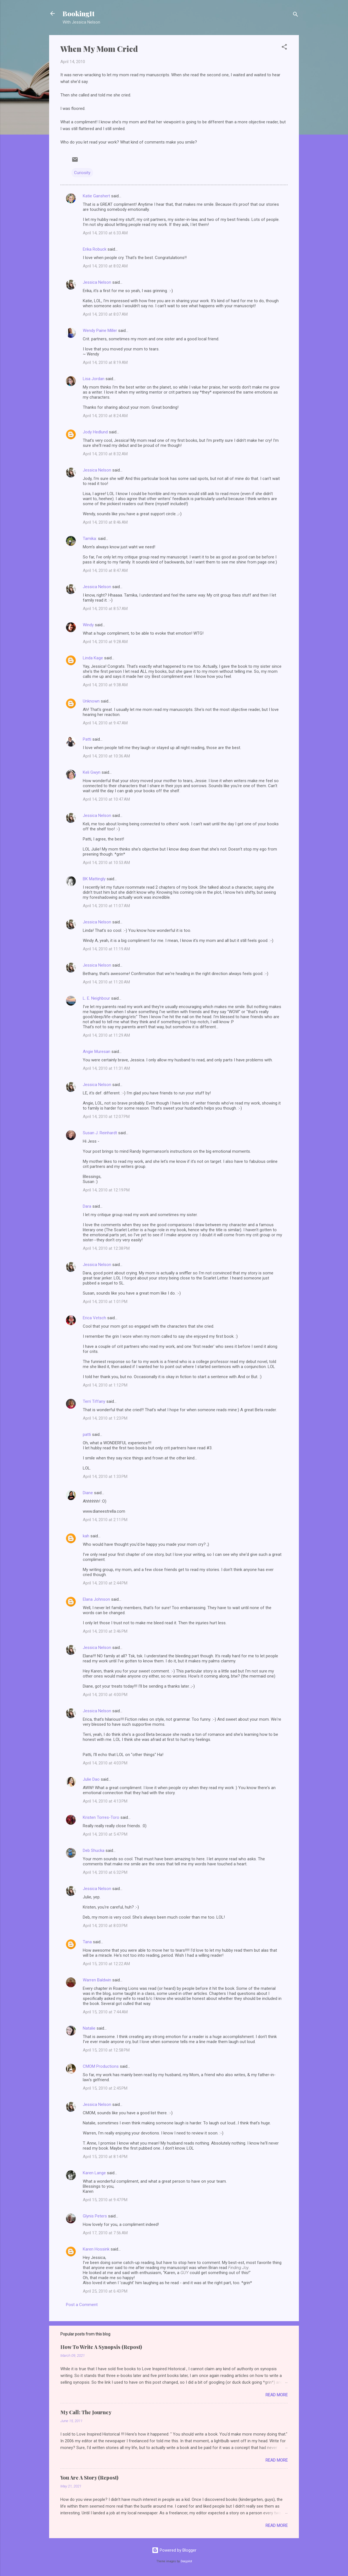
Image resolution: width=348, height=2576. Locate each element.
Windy (88, 624)
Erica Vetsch (94, 1317)
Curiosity (82, 172)
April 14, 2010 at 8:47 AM (105, 570)
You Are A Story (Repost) (89, 2477)
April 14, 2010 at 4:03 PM (105, 1763)
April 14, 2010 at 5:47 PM (105, 1834)
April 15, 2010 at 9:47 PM (105, 2199)
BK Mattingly (94, 878)
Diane (88, 1492)
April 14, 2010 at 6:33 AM (105, 232)
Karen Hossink (96, 2249)
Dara (87, 1206)
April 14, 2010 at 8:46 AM (105, 522)
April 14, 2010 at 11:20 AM (106, 982)
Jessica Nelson (97, 282)
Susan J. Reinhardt (100, 1132)
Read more (276, 2394)
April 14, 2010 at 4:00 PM (105, 1694)
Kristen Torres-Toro (101, 1817)
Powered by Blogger (174, 2550)
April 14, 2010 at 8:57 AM (105, 608)
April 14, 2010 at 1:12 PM (105, 1385)
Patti (87, 739)
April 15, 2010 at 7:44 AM (105, 2011)
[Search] (295, 15)
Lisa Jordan (93, 378)
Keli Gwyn (91, 772)
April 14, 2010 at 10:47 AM (106, 799)
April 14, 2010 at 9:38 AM (105, 684)
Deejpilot (186, 2561)
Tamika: (90, 538)
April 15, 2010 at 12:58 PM (106, 2050)
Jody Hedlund (95, 432)
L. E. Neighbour (96, 998)
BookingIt (79, 13)
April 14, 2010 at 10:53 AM (106, 862)
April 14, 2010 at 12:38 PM (106, 1248)
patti (87, 1434)
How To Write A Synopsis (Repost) (101, 2347)
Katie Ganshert (96, 195)
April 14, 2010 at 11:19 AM (106, 948)
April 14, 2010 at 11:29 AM (106, 1035)
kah (86, 1535)
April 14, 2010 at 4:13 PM (105, 1801)
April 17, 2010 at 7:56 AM (105, 2232)
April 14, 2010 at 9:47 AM (105, 723)
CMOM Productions (101, 2066)
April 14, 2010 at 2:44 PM (105, 1583)
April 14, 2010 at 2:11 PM (105, 1519)
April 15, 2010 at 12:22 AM (106, 1963)
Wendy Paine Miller (100, 330)
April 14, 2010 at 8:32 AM (105, 453)
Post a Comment (82, 2304)
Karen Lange (94, 2172)
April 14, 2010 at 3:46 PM (105, 1631)
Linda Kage (93, 657)
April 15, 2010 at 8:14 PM (105, 2156)
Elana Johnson (96, 1599)
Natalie (89, 2028)
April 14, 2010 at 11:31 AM (106, 1068)
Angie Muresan (96, 1051)
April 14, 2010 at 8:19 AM (105, 362)
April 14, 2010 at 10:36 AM (106, 756)
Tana (87, 1941)
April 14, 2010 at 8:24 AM (105, 415)
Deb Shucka (93, 1850)
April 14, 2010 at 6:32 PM (105, 1872)
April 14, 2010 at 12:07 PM (106, 1116)
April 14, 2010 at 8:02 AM (105, 266)
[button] (284, 47)
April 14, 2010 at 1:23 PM (105, 1418)
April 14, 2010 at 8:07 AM (105, 314)
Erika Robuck (94, 249)
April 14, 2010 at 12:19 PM (106, 1190)
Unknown (91, 701)
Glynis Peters (95, 2216)
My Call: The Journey (85, 2412)
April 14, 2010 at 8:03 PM (105, 1925)
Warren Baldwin (97, 1980)
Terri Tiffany (94, 1401)
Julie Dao (91, 1779)
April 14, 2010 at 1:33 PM (105, 1476)
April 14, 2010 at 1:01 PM (105, 1301)
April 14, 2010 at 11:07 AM (106, 905)
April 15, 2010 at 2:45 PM (105, 2088)
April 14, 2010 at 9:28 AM (105, 641)
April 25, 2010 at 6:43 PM (105, 2291)
